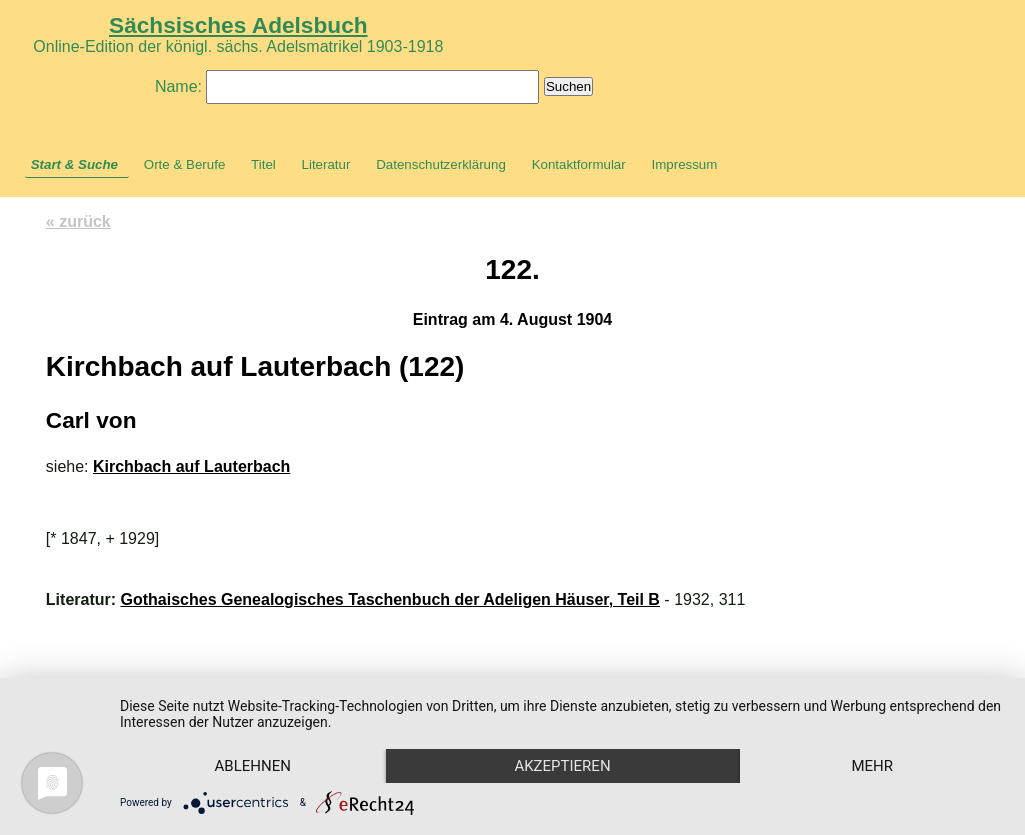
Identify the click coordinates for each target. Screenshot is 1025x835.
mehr (872, 766)
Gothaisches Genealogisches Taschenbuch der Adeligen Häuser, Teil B (390, 599)
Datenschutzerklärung (441, 164)
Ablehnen (253, 766)
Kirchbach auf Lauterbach (191, 466)
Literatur (326, 164)
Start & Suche (74, 164)
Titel (263, 164)
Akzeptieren (562, 766)
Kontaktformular (579, 164)
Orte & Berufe (185, 164)
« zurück (78, 221)
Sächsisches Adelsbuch (238, 25)
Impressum (684, 164)
